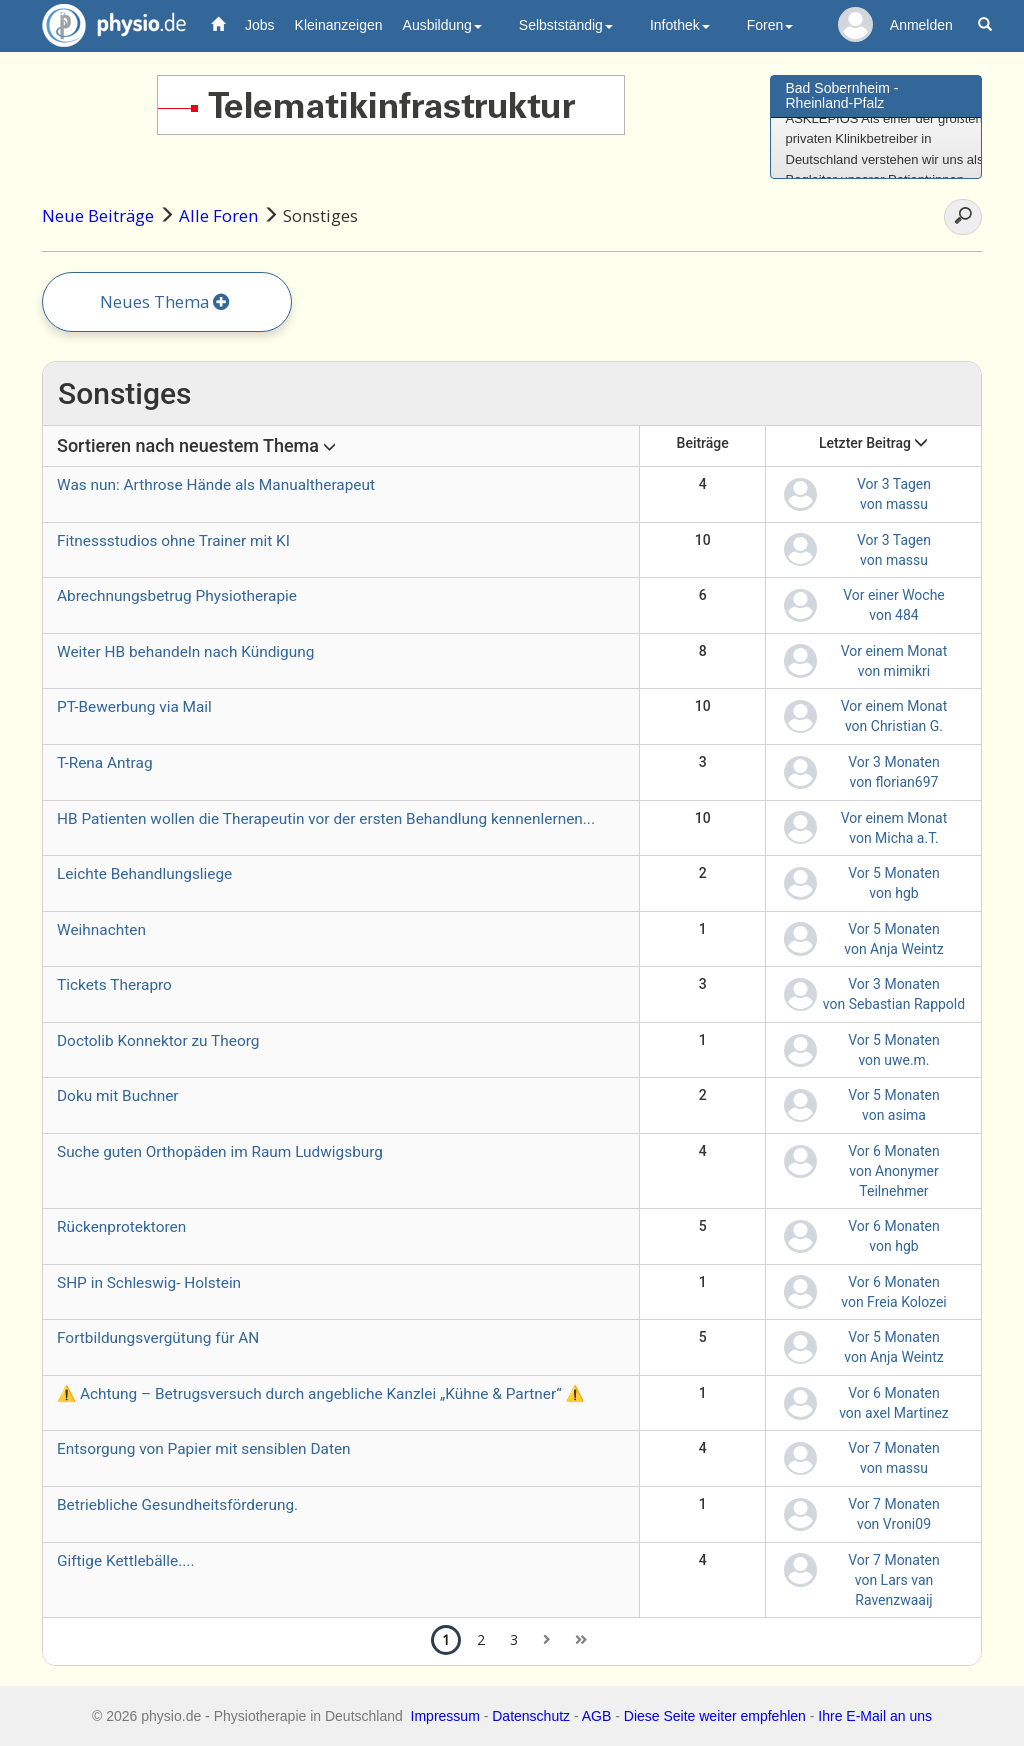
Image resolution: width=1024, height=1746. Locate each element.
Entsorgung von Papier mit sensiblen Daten (204, 1449)
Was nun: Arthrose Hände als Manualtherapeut (216, 485)
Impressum (445, 1716)
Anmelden (921, 25)
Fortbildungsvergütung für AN (158, 1338)
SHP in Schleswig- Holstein (149, 1283)
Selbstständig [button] (566, 25)
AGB (597, 1716)
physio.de (106, 25)
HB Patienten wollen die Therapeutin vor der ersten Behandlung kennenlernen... (326, 819)
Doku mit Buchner (118, 1096)
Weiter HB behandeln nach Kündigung (185, 652)
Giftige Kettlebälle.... (125, 1561)
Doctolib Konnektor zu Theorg (158, 1041)
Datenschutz (531, 1716)
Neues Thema (165, 301)
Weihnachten (101, 930)
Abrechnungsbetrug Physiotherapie (177, 596)
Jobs (260, 25)
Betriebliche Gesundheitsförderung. (177, 1505)
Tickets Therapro (114, 985)
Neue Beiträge (98, 215)
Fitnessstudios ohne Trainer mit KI (173, 541)
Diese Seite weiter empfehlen (715, 1716)
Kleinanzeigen (339, 25)
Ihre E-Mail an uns (875, 1716)
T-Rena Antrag (105, 763)
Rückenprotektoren (121, 1227)
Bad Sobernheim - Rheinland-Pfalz (842, 95)
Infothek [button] (680, 25)
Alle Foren (218, 215)
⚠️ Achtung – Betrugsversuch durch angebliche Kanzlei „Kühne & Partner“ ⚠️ (321, 1394)
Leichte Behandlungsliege (144, 874)
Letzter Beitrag (874, 443)
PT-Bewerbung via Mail (134, 707)
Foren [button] (770, 25)
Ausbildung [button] (442, 25)
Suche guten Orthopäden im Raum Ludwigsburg (220, 1152)
